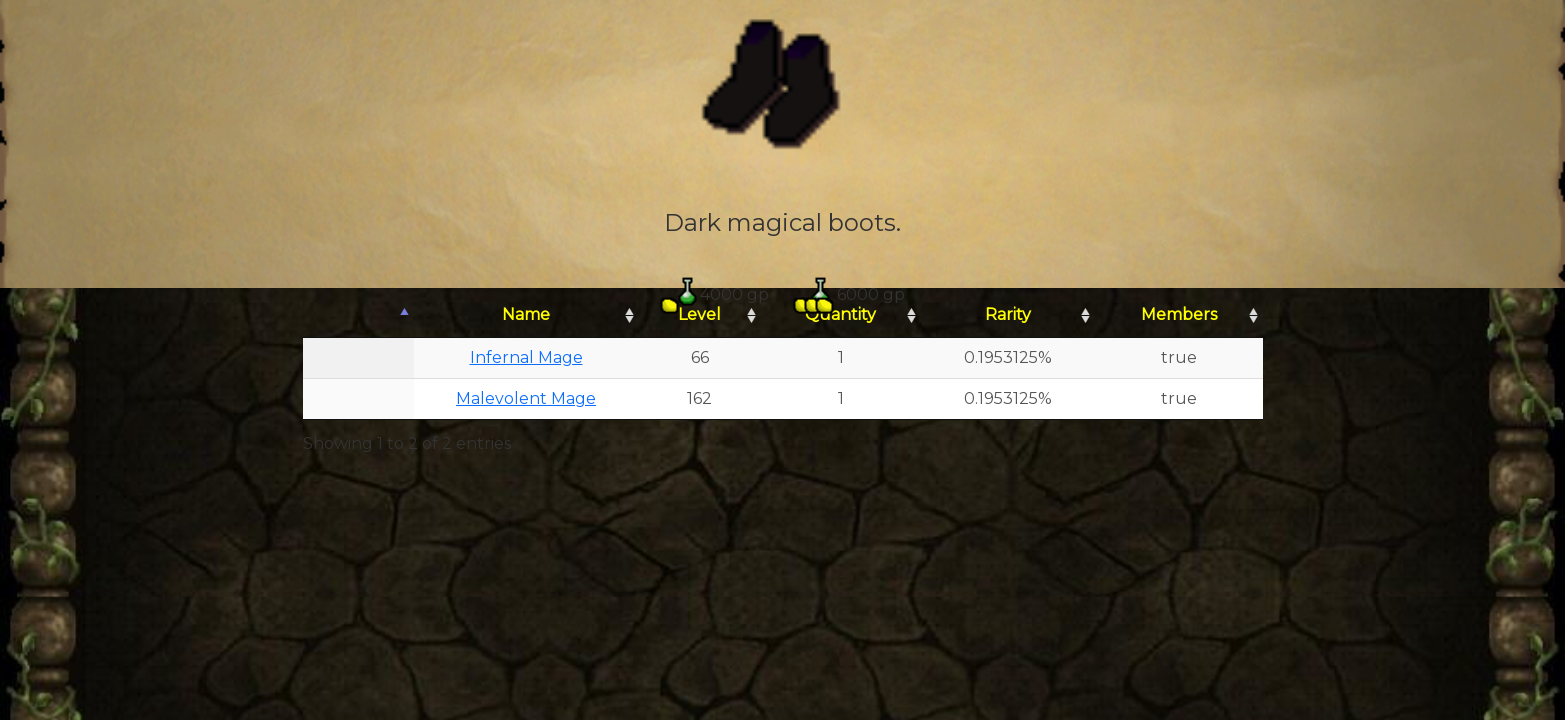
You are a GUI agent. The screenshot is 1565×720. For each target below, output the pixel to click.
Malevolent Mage (526, 398)
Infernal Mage (526, 357)
